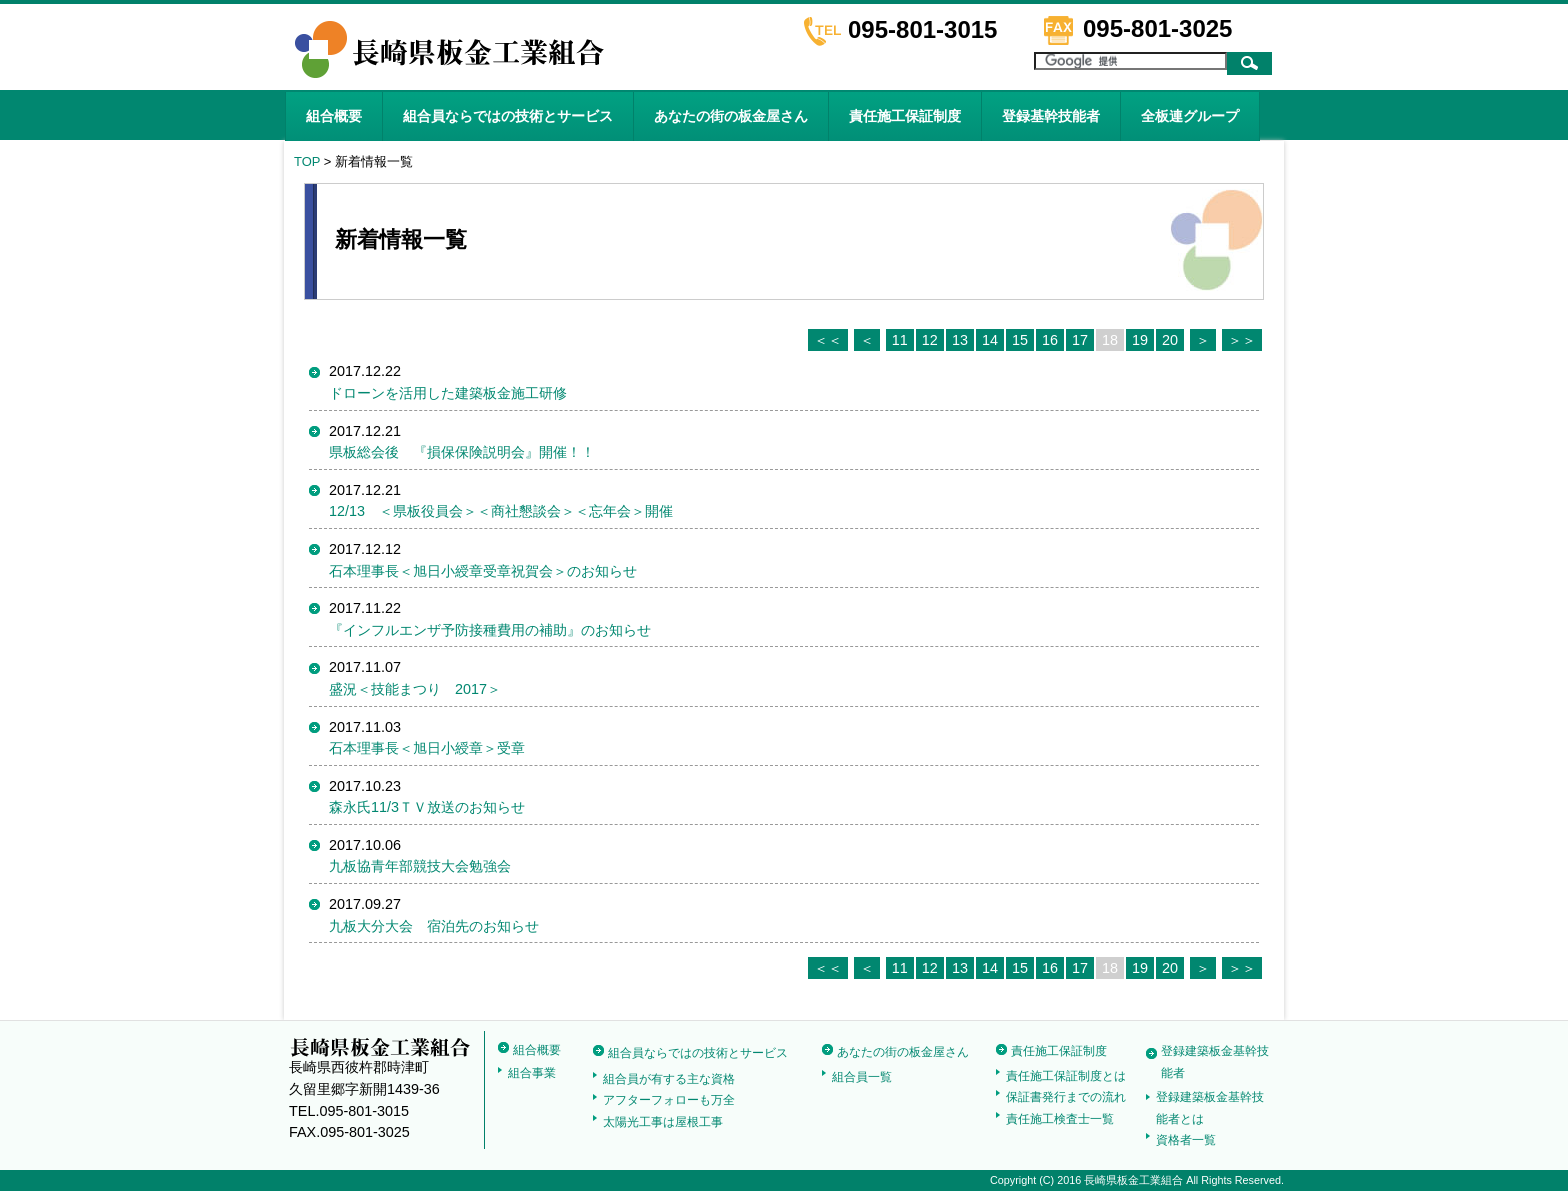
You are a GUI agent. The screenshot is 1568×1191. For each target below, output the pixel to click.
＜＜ (828, 340)
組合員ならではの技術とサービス (508, 116)
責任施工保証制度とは (1066, 1076)
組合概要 (334, 116)
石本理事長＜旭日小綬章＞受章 (427, 748)
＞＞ (1242, 340)
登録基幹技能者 (1051, 116)
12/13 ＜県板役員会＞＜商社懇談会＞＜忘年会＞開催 (501, 511)
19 (1140, 340)
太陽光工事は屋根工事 (663, 1122)
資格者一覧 (1186, 1140)
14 (990, 340)
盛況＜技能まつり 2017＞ (415, 689)
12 (930, 340)
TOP (307, 161)
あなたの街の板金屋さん (731, 116)
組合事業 (532, 1073)
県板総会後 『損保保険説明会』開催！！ (462, 452)
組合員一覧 (862, 1077)
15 (1020, 340)
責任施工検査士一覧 (1060, 1119)
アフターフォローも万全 (669, 1100)
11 (900, 340)
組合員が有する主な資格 (669, 1079)
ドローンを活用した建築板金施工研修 (448, 393)
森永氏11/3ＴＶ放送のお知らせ (427, 807)
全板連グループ (1190, 116)
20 (1170, 340)
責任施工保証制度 (905, 116)
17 (1080, 340)
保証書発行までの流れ (1066, 1097)
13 (960, 340)
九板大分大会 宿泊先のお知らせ (434, 926)
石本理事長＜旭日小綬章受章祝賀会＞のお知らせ (483, 571)
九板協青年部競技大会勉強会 (420, 866)
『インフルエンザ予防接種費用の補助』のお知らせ (490, 630)
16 (1050, 340)
